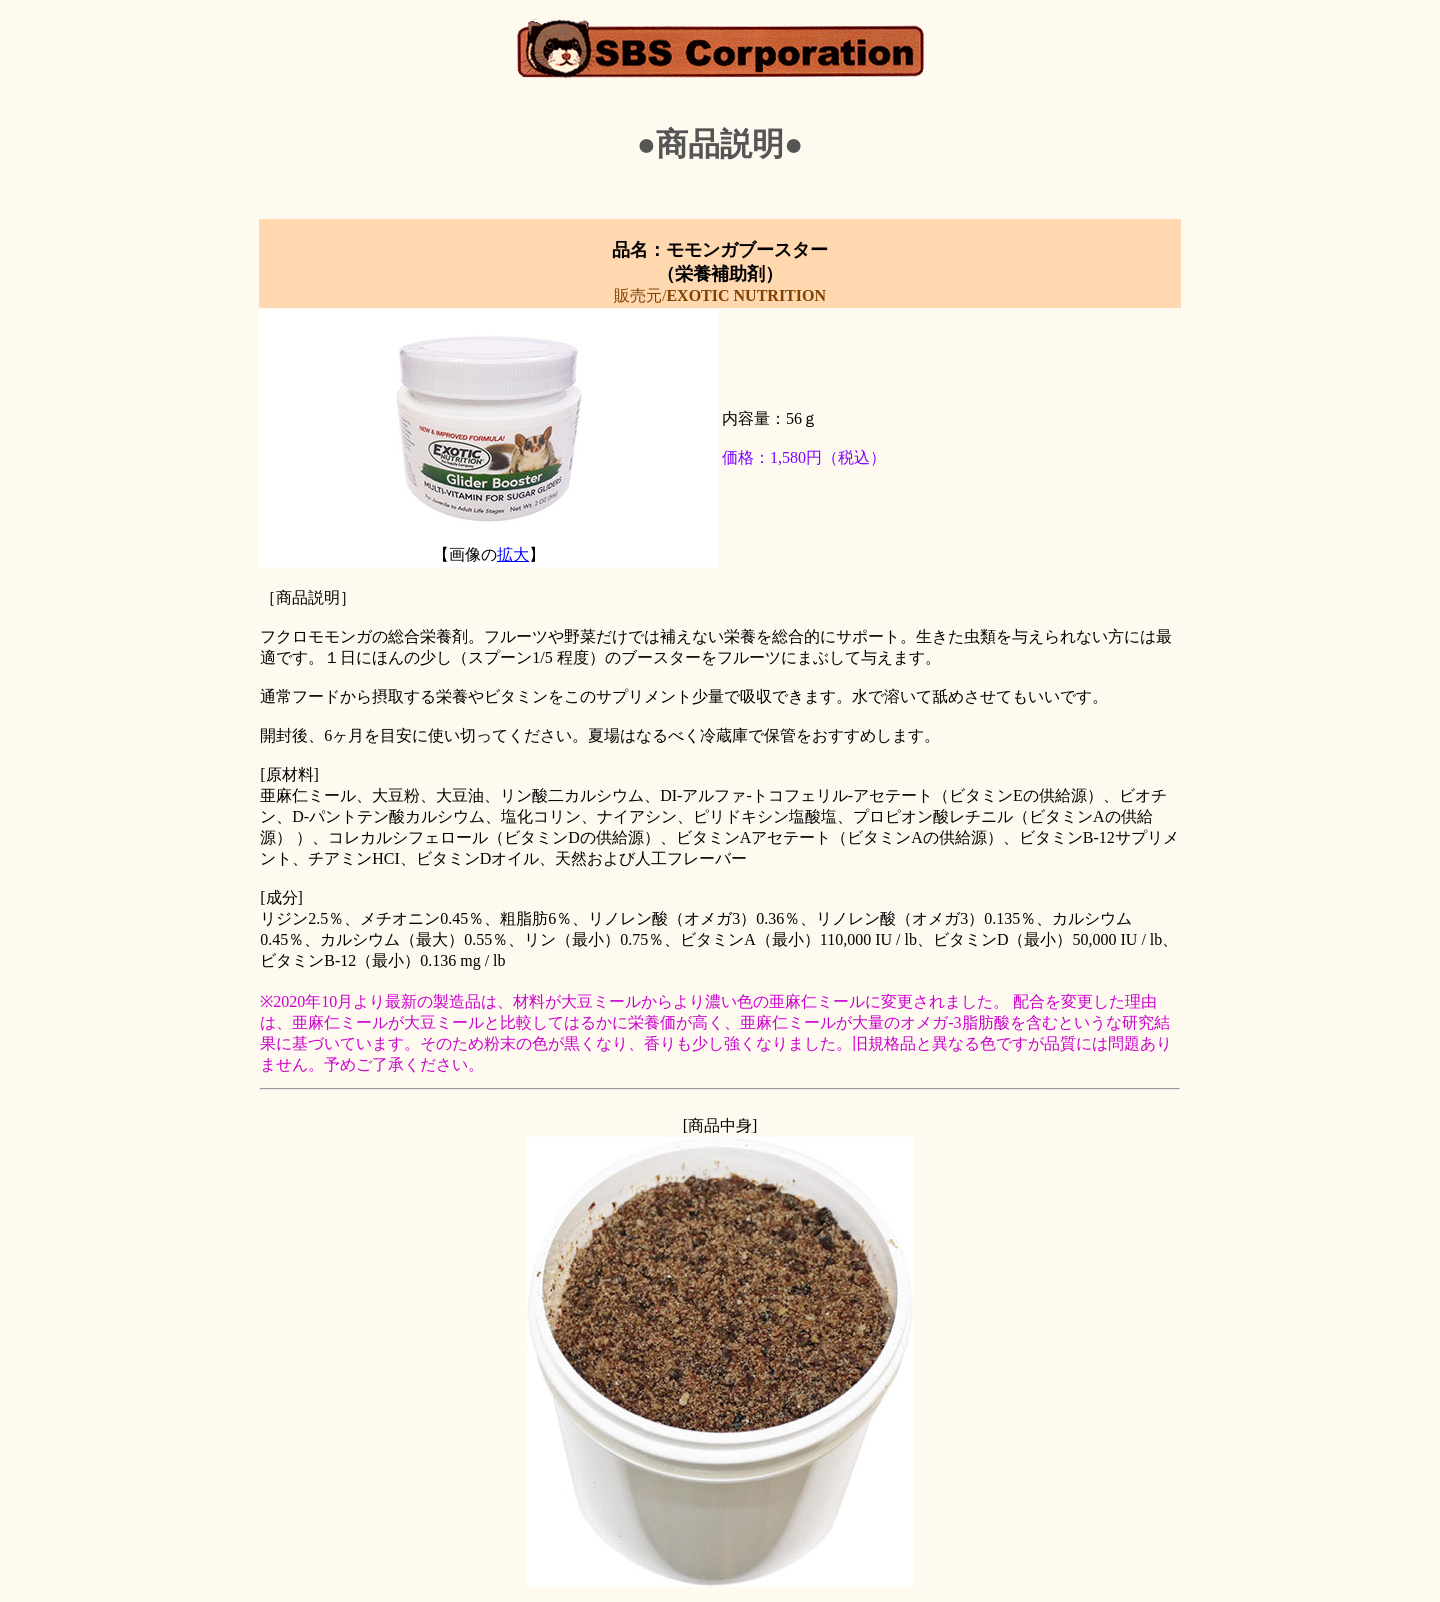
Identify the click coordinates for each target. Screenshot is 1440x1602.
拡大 (513, 554)
